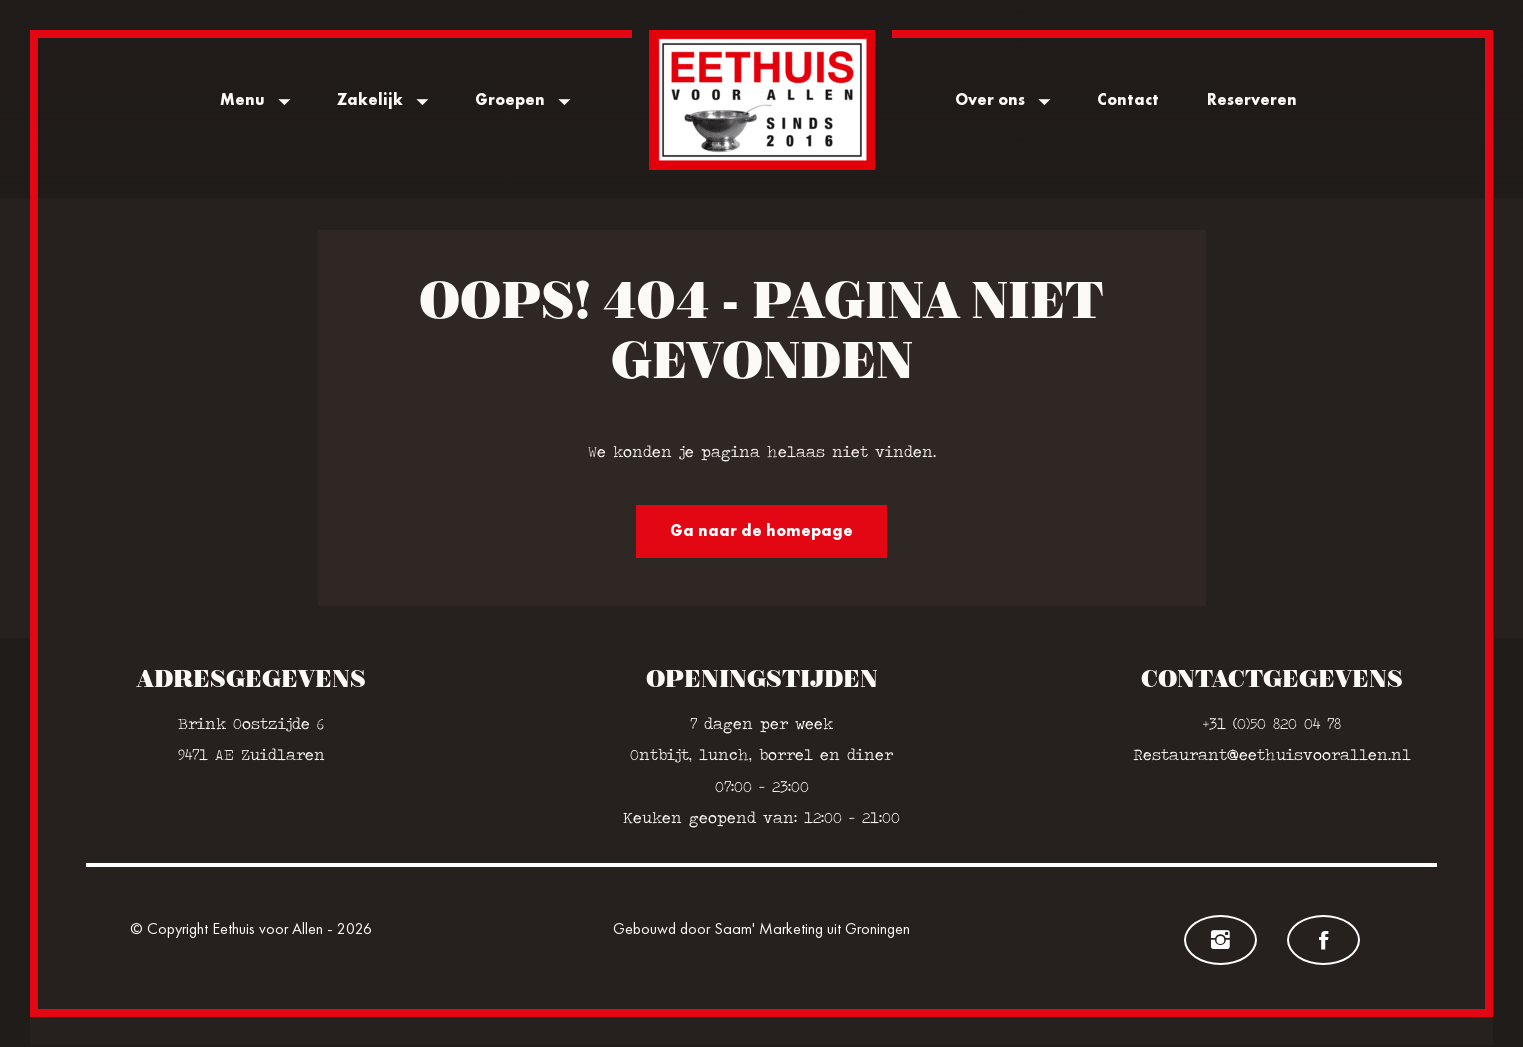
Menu (242, 99)
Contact (1128, 99)
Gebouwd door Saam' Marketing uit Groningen (761, 930)
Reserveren (1252, 99)
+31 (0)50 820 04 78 (1272, 725)
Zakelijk (370, 99)
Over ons (990, 99)
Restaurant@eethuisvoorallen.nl (1272, 756)
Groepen (510, 99)
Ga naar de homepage (761, 532)
